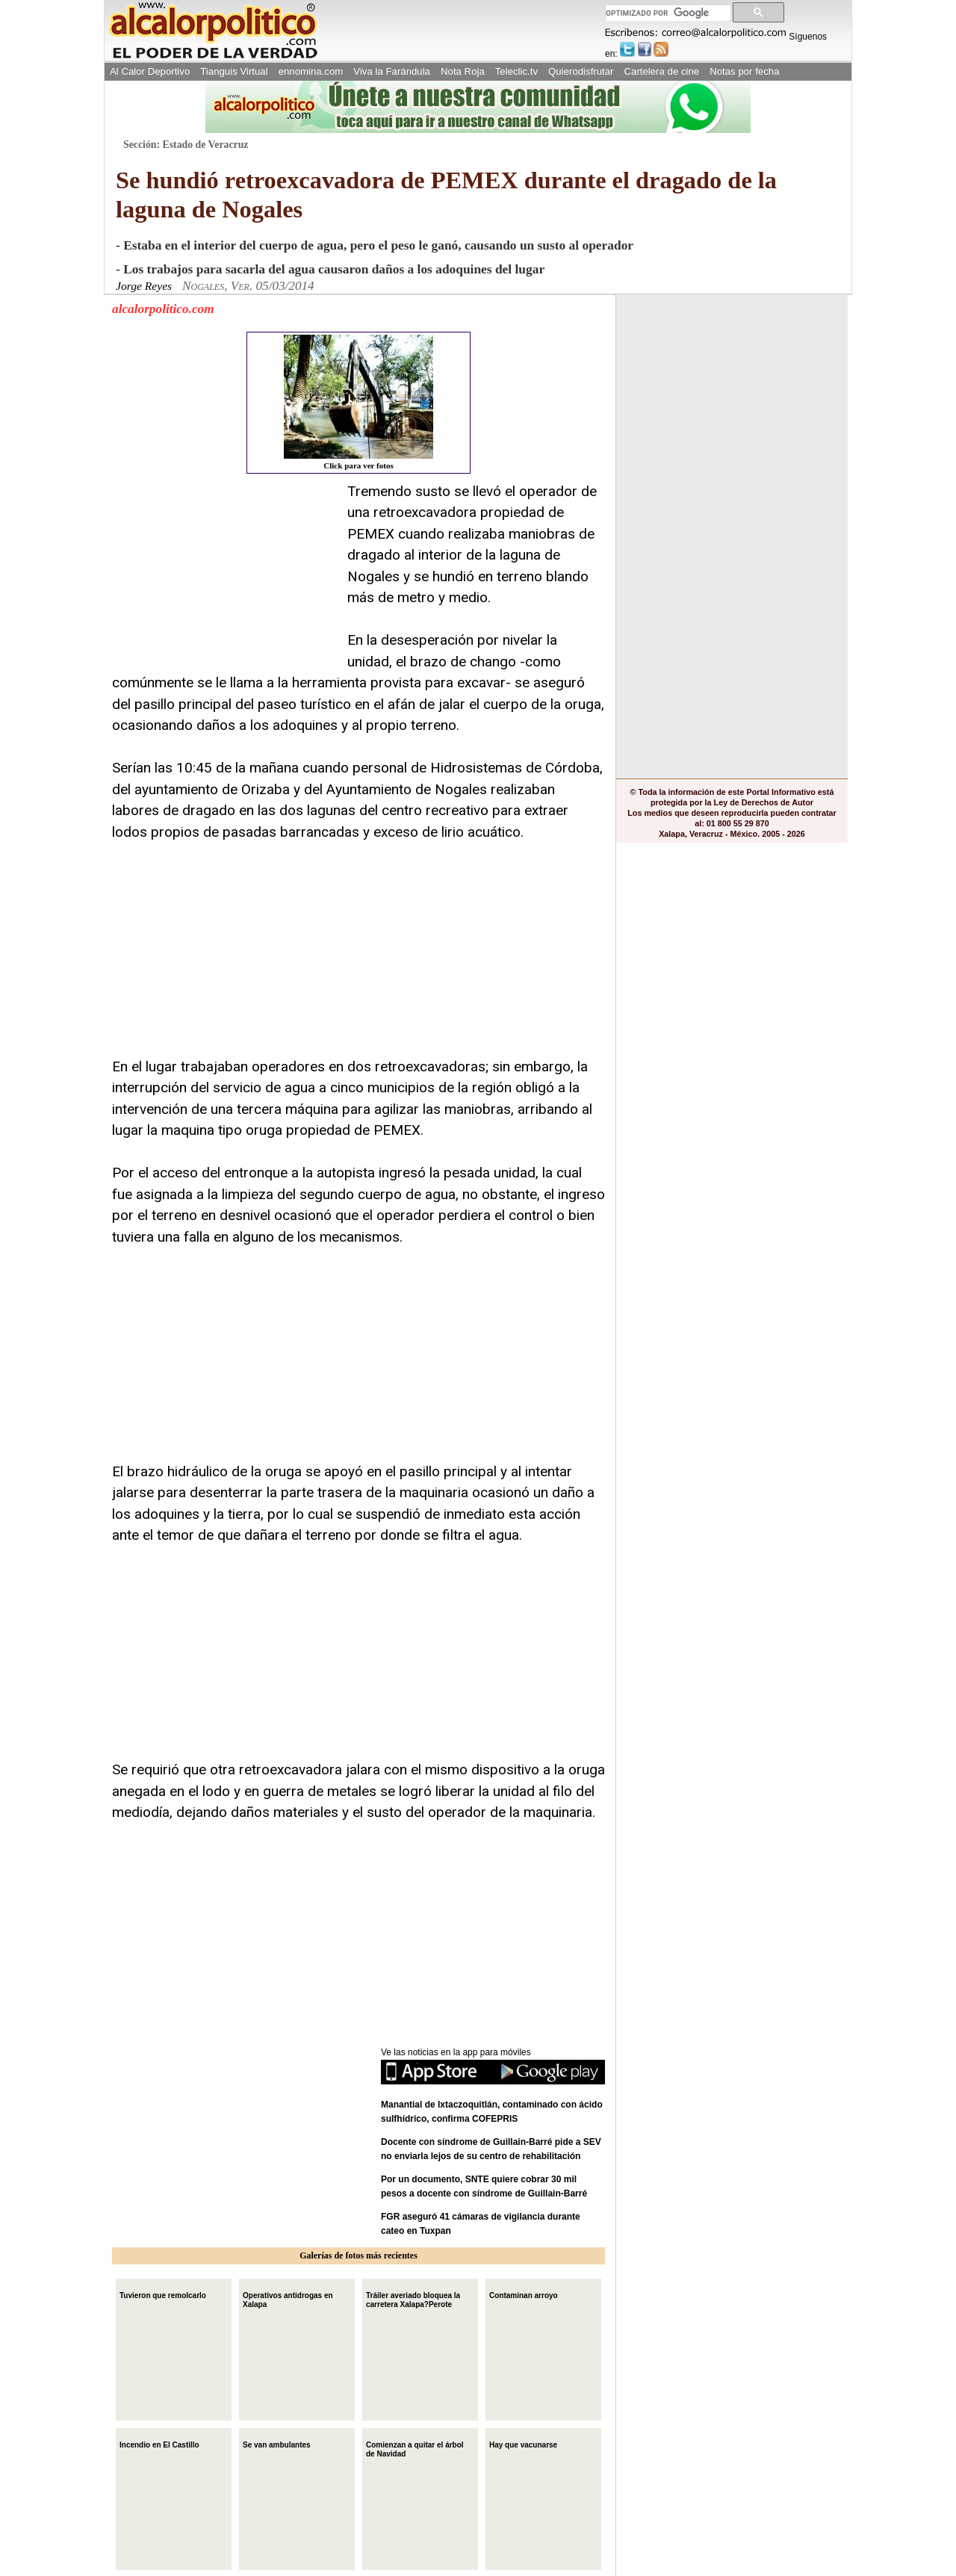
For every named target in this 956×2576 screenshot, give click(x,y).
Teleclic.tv (516, 71)
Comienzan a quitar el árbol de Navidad (415, 2448)
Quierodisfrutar (580, 71)
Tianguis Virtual (233, 71)
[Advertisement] (224, 574)
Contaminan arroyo (523, 2294)
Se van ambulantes (277, 2443)
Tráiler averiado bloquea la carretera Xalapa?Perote (413, 2298)
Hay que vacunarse (523, 2443)
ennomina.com (311, 71)
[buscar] (666, 13)
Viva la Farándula (391, 71)
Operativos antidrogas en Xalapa (288, 2298)
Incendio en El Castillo (159, 2443)
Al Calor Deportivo (150, 71)
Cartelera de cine (662, 71)
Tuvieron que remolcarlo (163, 2294)
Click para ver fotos (358, 402)
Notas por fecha (744, 71)
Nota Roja (463, 71)
